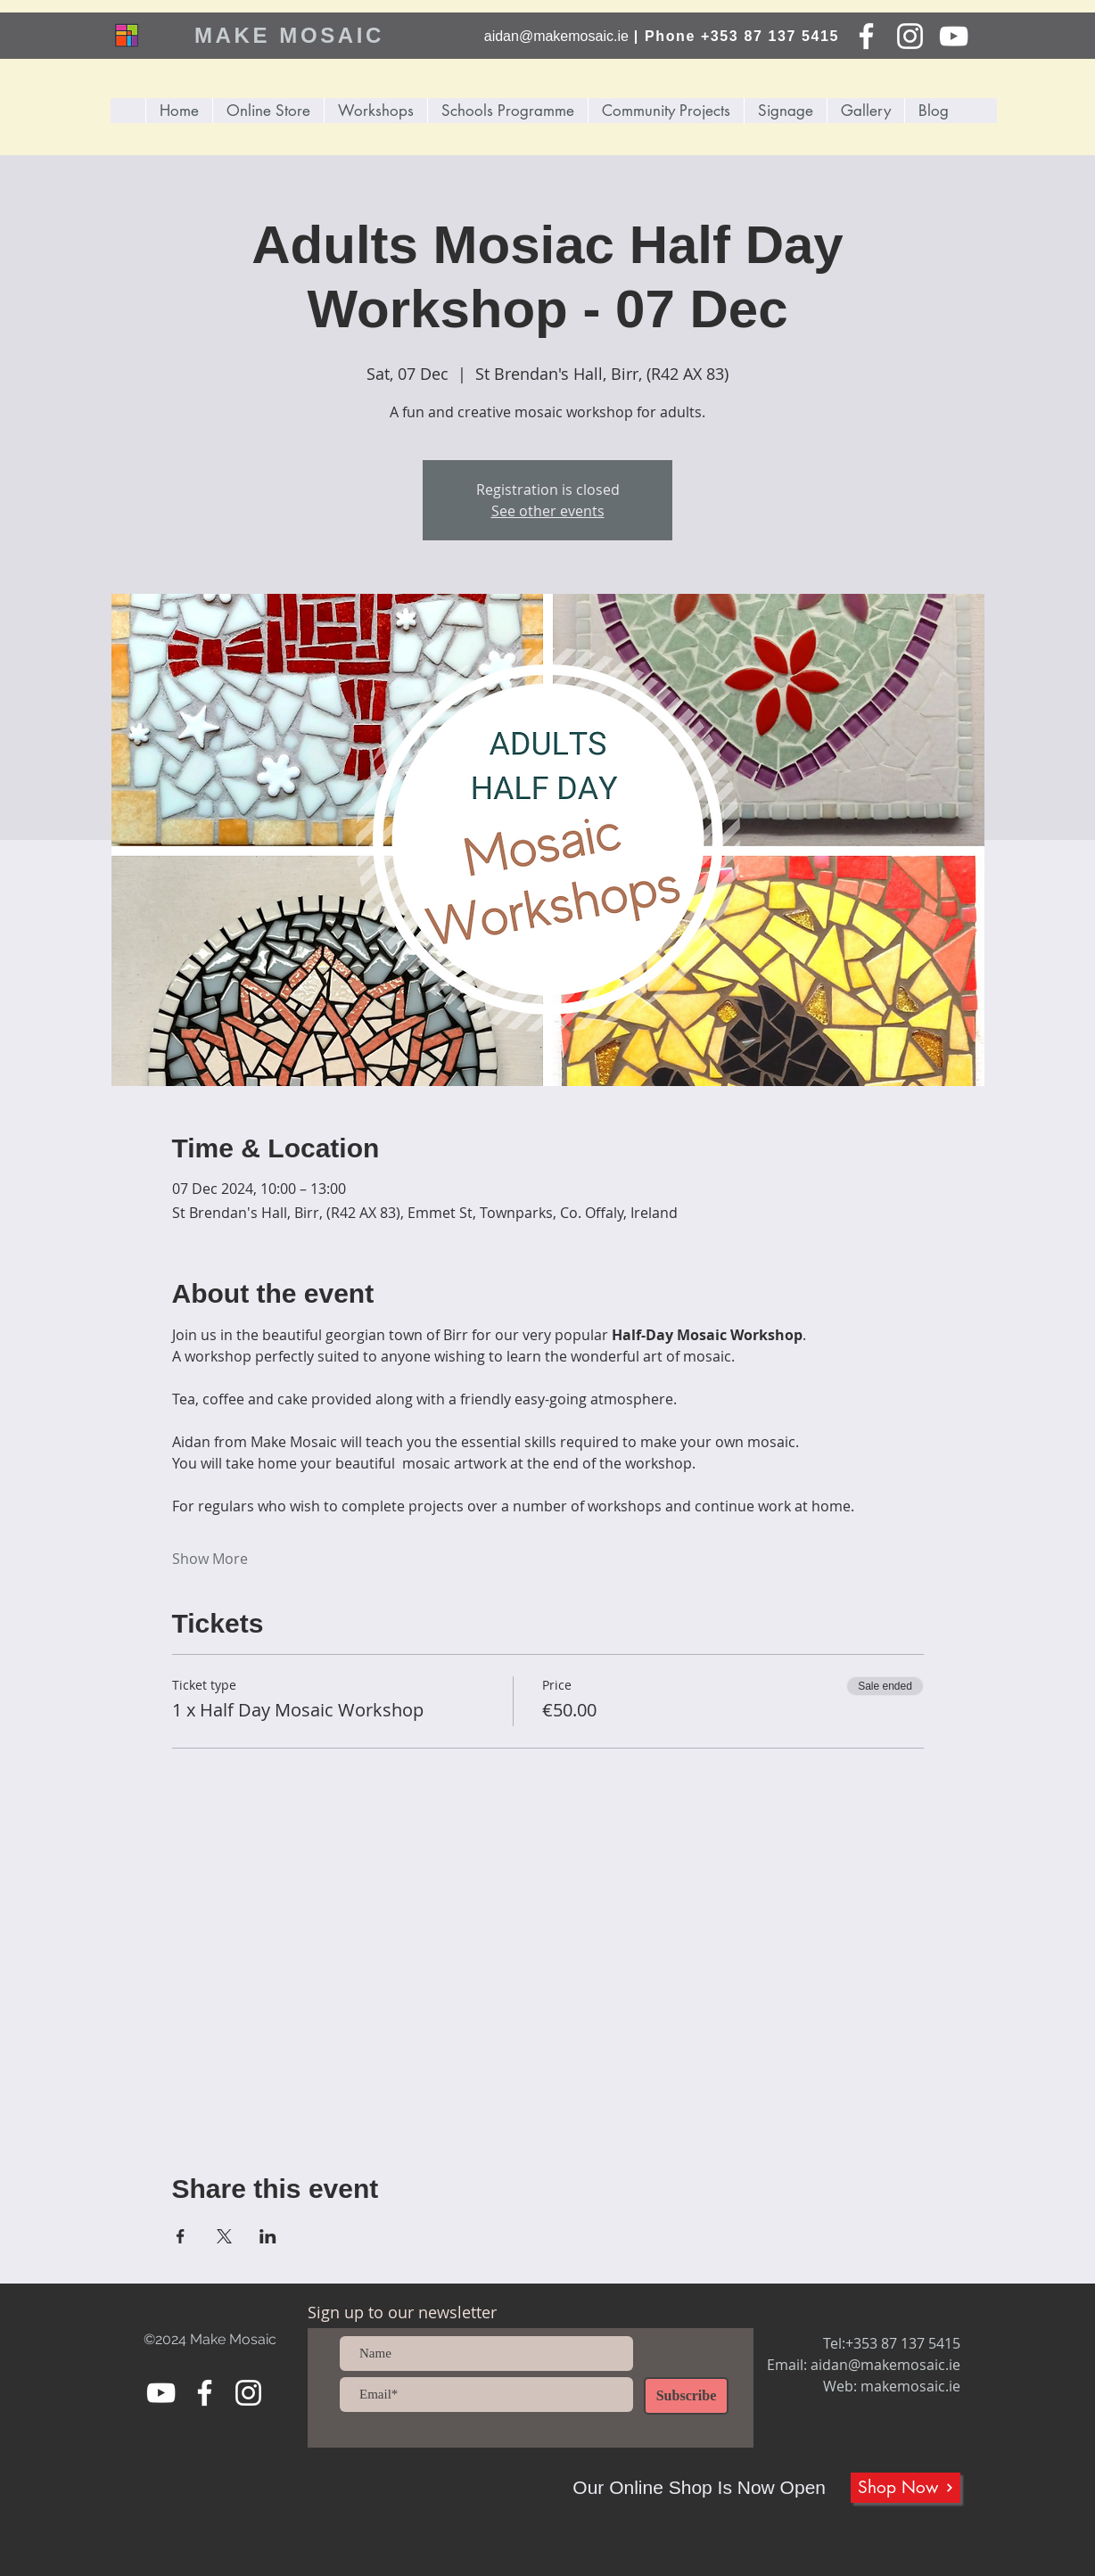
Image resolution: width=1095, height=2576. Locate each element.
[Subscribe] (686, 2396)
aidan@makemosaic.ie (556, 36)
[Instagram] (910, 36)
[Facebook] (866, 36)
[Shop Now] (905, 2488)
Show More (210, 1558)
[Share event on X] (224, 2236)
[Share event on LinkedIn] (267, 2236)
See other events (548, 511)
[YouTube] (953, 36)
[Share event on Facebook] (180, 2236)
